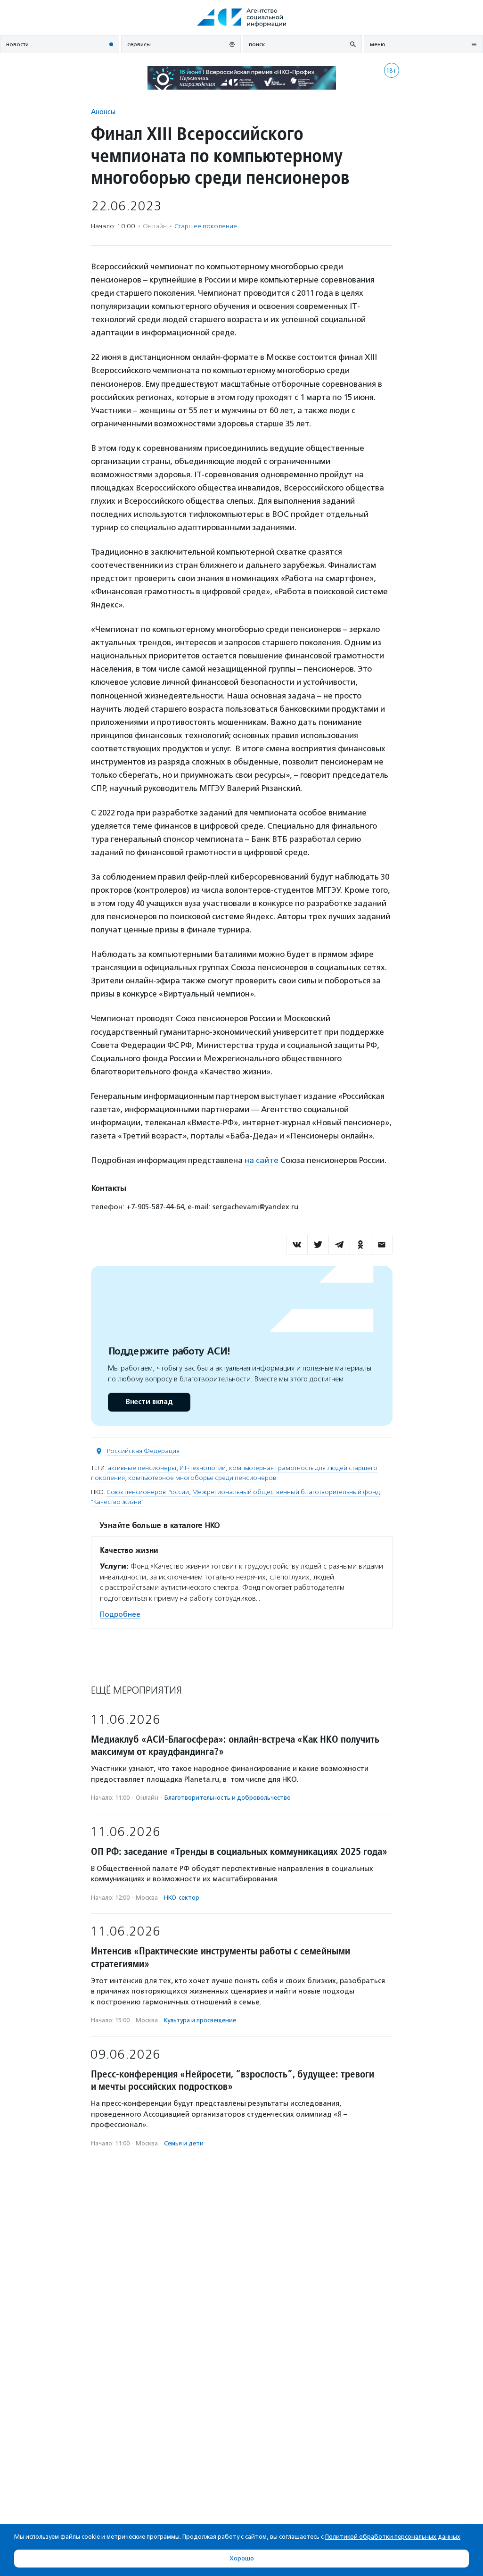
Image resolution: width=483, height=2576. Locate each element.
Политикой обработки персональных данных (392, 2536)
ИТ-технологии (203, 1468)
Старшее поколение (205, 226)
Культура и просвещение (200, 2020)
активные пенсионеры (141, 1468)
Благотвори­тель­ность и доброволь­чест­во (227, 1797)
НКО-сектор (181, 1897)
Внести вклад (148, 1401)
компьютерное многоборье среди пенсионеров (202, 1478)
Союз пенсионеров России (147, 1492)
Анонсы (103, 112)
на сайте (261, 1160)
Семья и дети (184, 2143)
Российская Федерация (143, 1451)
